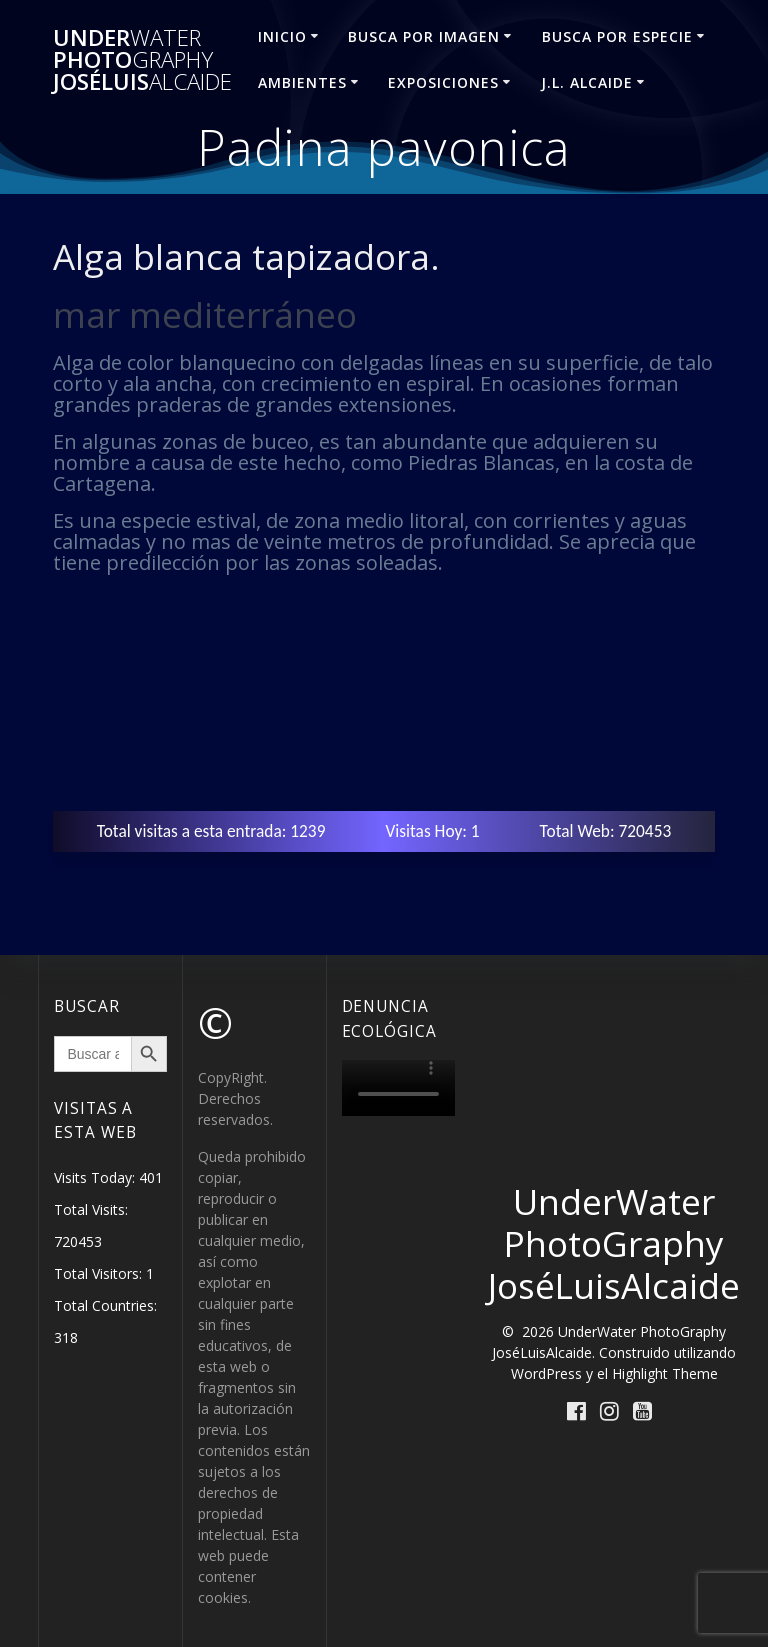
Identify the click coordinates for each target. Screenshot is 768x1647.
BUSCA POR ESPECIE (617, 36)
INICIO (282, 36)
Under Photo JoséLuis (142, 60)
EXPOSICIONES (443, 82)
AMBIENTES (302, 82)
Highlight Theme (665, 1373)
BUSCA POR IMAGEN (424, 36)
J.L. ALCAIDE (587, 82)
